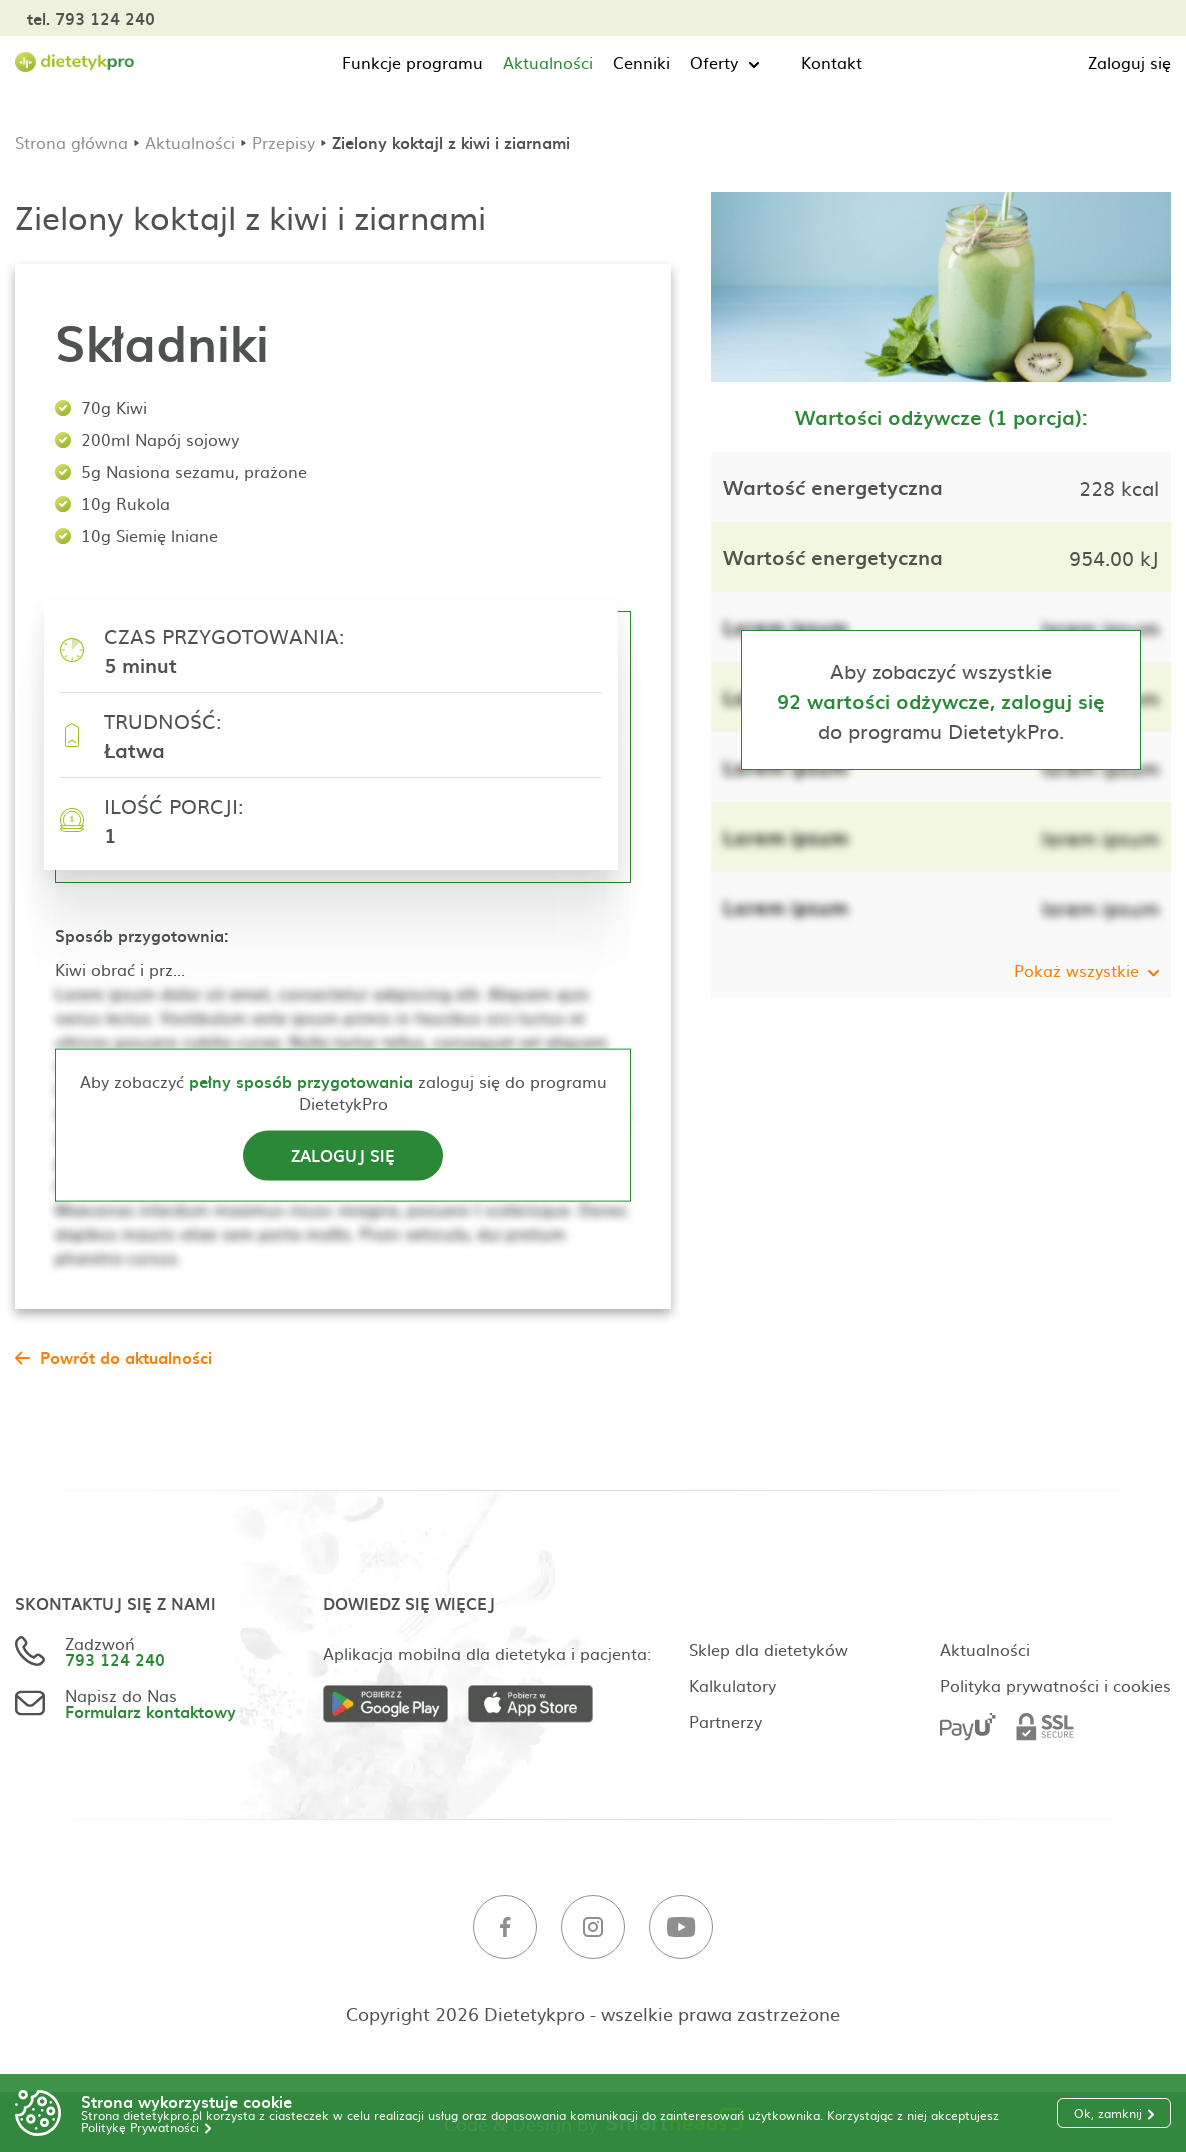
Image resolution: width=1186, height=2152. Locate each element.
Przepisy (283, 142)
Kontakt (831, 62)
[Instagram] (593, 1927)
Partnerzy (725, 1721)
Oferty (714, 62)
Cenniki (641, 62)
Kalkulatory (732, 1685)
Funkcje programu (412, 62)
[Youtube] (681, 1927)
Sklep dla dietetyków (768, 1649)
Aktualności (548, 62)
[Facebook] (505, 1927)
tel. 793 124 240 (91, 18)
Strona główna (71, 142)
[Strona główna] (75, 62)
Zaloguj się (1129, 62)
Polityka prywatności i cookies (1055, 1685)
